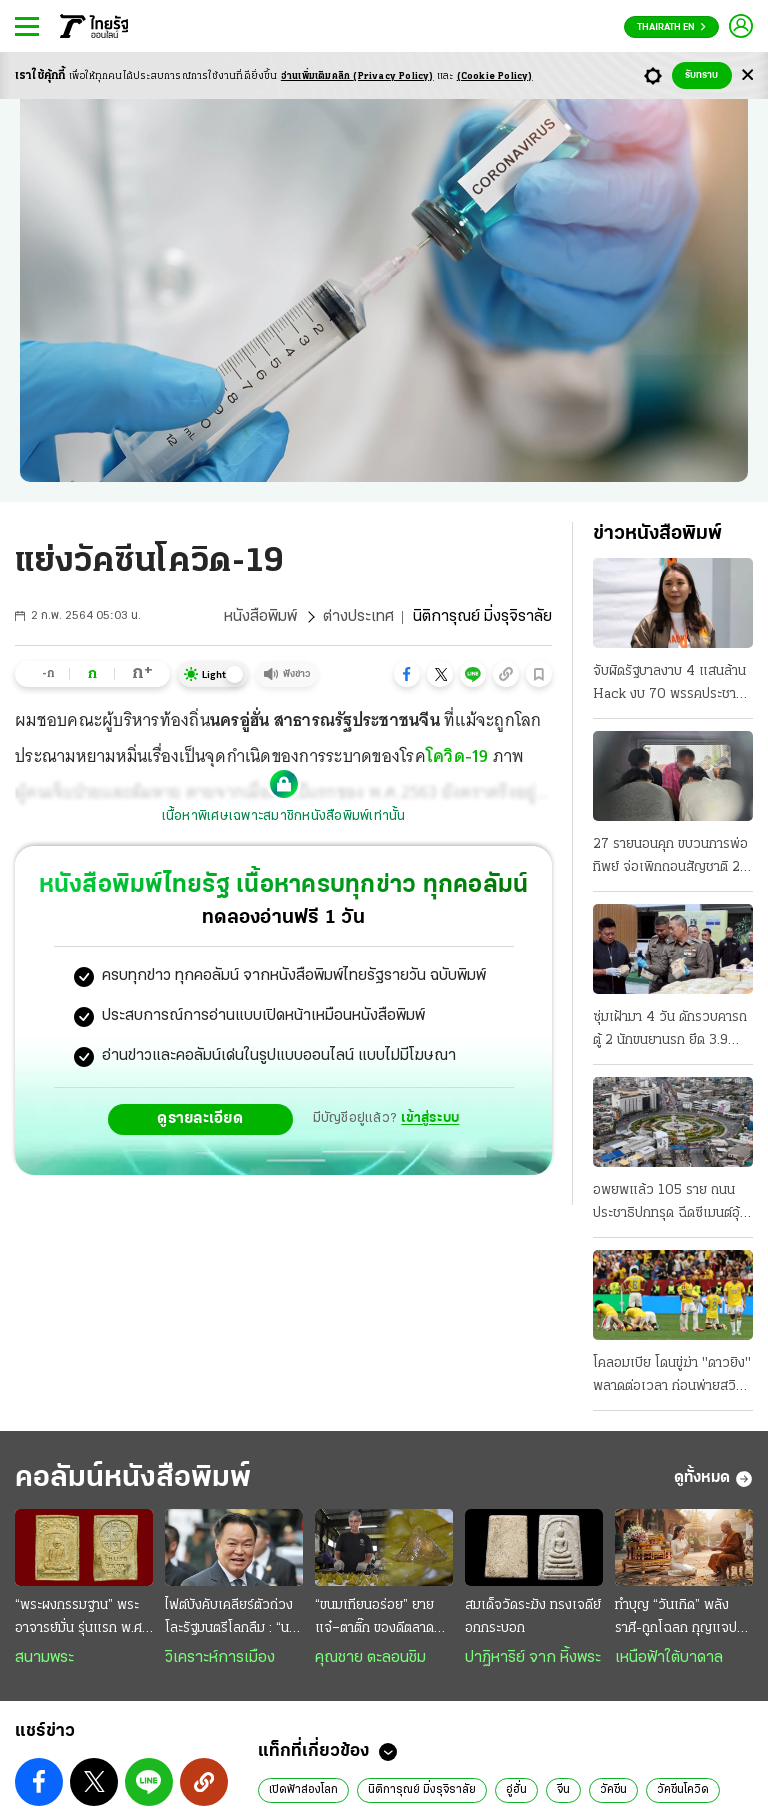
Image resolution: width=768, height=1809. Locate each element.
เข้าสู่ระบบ (430, 1118)
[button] (407, 674)
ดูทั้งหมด (713, 1479)
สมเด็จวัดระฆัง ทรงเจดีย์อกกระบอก (533, 1617)
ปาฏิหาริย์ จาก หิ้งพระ (533, 1658)
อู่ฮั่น (516, 1790)
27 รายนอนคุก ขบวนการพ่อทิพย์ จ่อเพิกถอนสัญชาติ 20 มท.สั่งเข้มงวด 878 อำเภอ (671, 858)
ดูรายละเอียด (200, 1119)
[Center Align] (747, 75)
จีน (563, 1790)
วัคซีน (613, 1790)
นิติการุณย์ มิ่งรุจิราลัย (422, 1790)
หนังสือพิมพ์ (260, 617)
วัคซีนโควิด (683, 1790)
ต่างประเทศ (358, 617)
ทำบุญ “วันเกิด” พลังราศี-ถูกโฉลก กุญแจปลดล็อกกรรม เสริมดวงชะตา (684, 1619)
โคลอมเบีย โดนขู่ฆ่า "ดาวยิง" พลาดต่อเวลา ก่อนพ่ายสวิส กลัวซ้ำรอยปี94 (672, 1377)
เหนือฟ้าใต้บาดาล (669, 1658)
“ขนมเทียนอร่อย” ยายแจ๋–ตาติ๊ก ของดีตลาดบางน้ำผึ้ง (374, 1619)
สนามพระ (44, 1658)
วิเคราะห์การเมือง (220, 1658)
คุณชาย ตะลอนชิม (370, 1658)
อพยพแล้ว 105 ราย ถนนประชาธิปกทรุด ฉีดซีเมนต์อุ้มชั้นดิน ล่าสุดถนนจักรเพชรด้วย (670, 1204)
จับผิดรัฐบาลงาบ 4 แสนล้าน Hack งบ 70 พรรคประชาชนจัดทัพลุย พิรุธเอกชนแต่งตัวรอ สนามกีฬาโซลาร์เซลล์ (672, 685)
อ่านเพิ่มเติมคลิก (357, 76)
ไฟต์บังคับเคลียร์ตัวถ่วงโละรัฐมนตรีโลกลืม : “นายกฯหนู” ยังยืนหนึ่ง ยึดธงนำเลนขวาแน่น (233, 1619)
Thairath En (671, 27)
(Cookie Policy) (495, 76)
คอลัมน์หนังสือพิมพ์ (133, 1478)
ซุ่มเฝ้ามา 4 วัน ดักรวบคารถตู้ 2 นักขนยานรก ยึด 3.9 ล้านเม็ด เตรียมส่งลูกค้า (670, 1031)
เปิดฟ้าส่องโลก (303, 1790)
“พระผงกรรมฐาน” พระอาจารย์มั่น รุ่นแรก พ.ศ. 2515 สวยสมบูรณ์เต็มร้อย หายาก (80, 1619)
